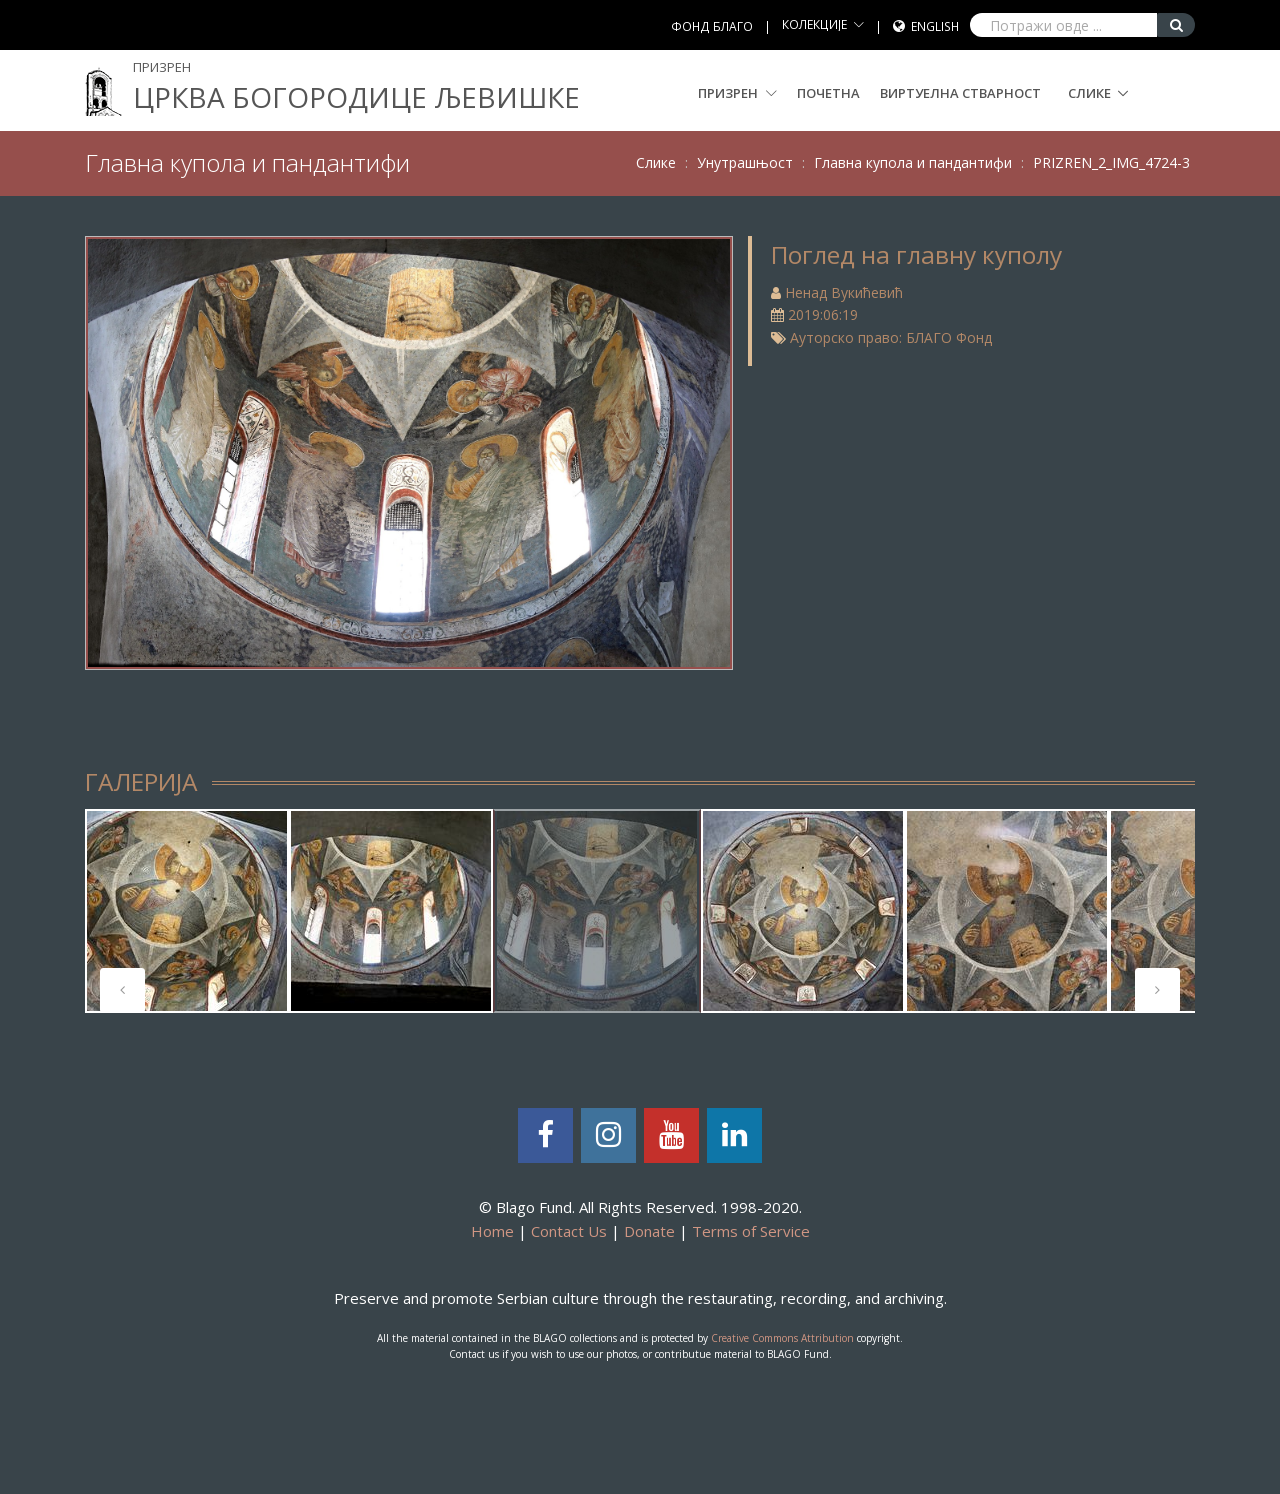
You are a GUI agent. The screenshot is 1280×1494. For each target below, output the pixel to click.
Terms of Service (751, 1231)
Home (492, 1231)
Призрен (737, 93)
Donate (649, 1231)
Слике (1089, 93)
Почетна (828, 93)
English (935, 26)
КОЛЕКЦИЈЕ (814, 24)
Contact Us (569, 1231)
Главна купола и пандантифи (913, 162)
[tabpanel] (187, 911)
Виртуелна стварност (960, 93)
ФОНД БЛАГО (712, 26)
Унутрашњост (745, 162)
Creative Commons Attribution (782, 1338)
